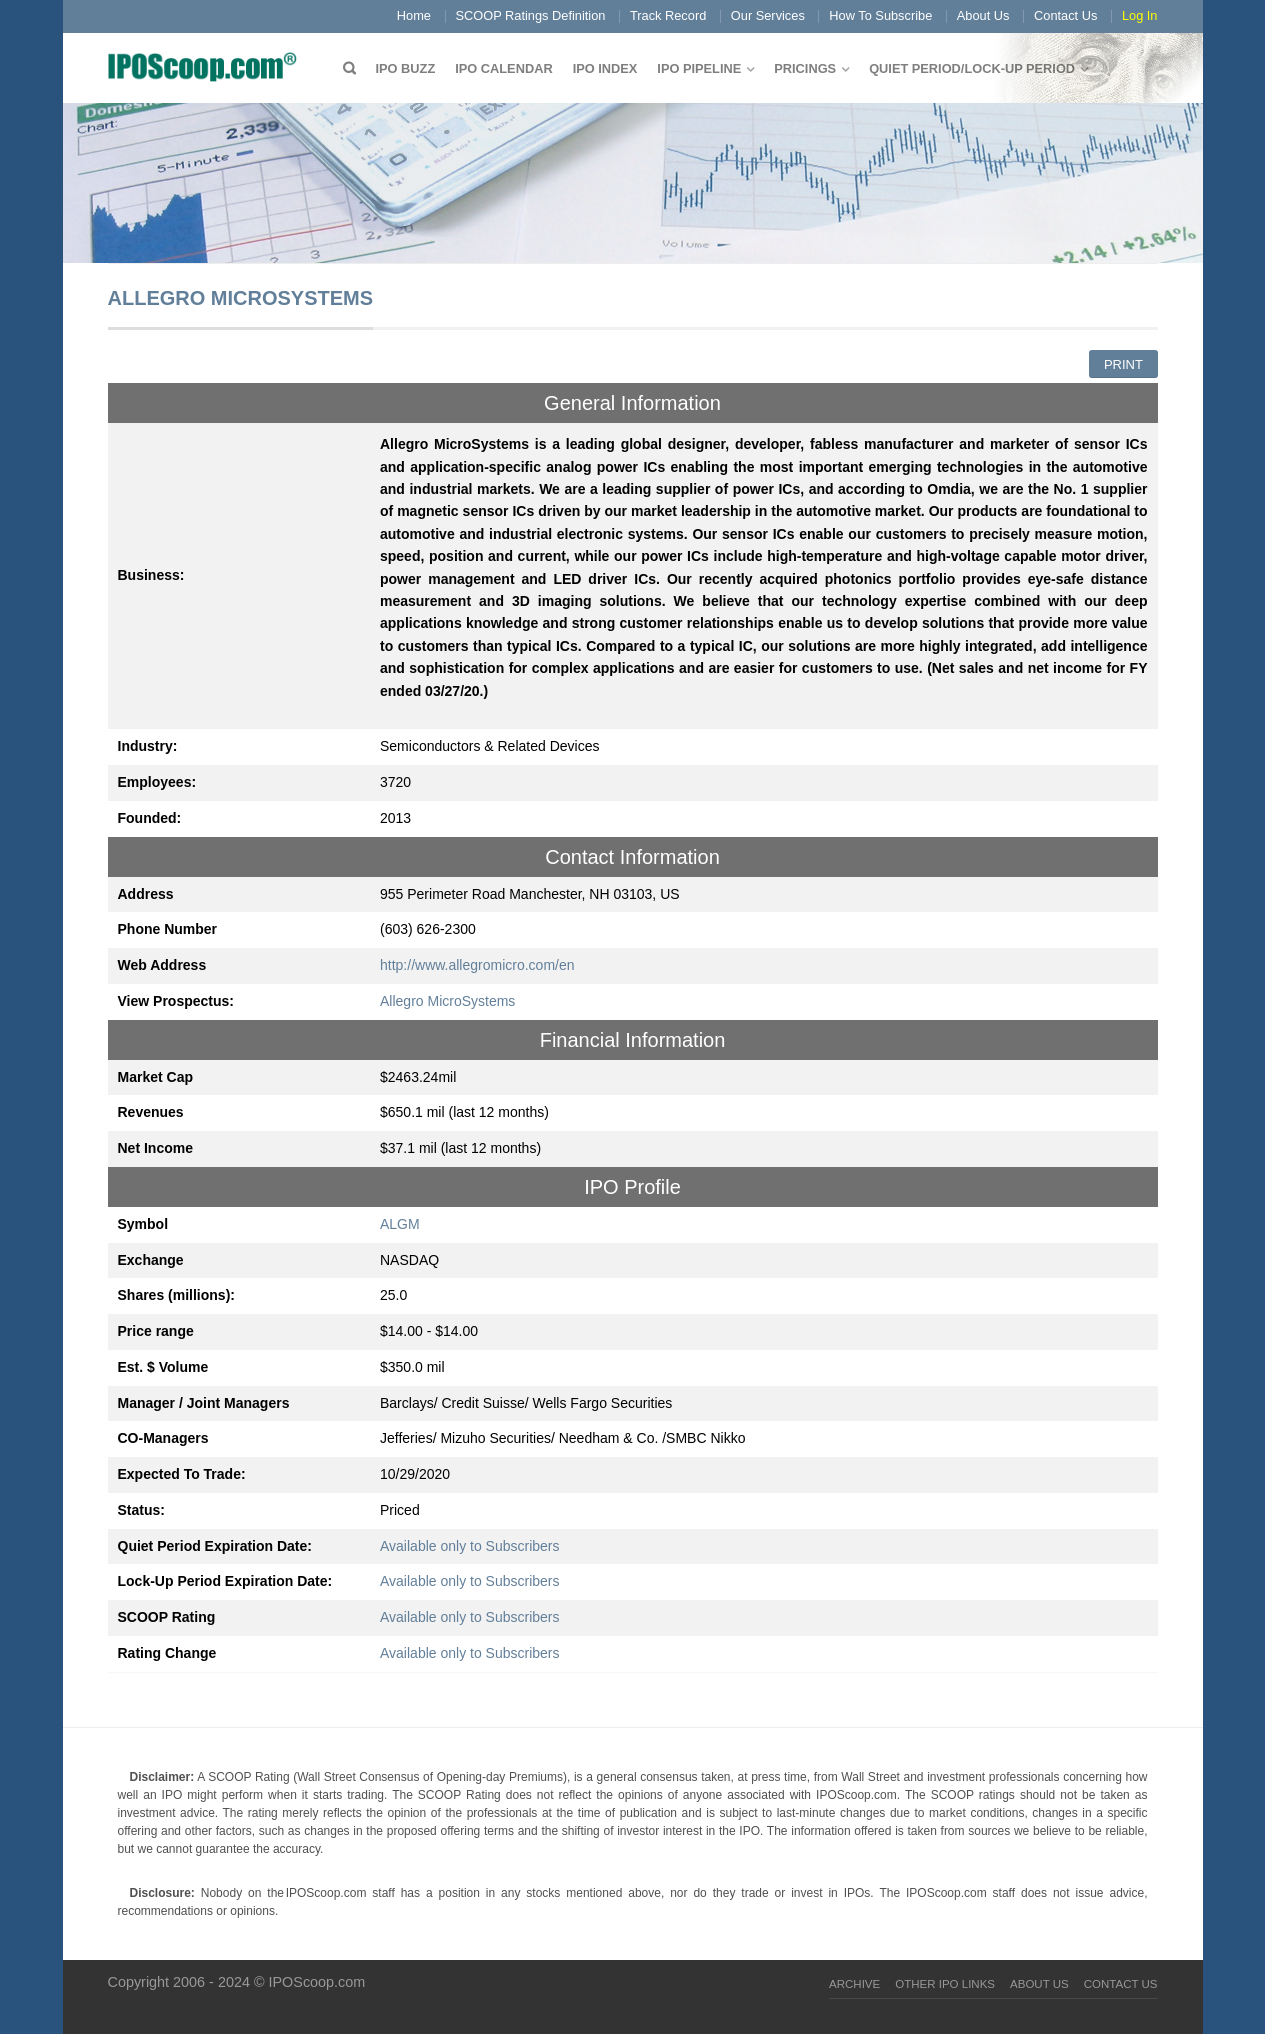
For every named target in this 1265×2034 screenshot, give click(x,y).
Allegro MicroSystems (447, 1001)
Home (414, 15)
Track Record (668, 15)
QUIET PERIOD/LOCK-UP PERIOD (972, 68)
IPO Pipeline (699, 68)
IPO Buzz (406, 68)
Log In (1140, 15)
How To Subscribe (880, 15)
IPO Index (605, 68)
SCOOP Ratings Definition (531, 15)
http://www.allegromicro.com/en (477, 965)
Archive (854, 1984)
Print (1123, 364)
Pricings (805, 68)
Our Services (768, 15)
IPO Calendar (503, 68)
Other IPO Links (945, 1984)
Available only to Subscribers (470, 1546)
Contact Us (1065, 15)
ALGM (400, 1224)
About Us (983, 15)
